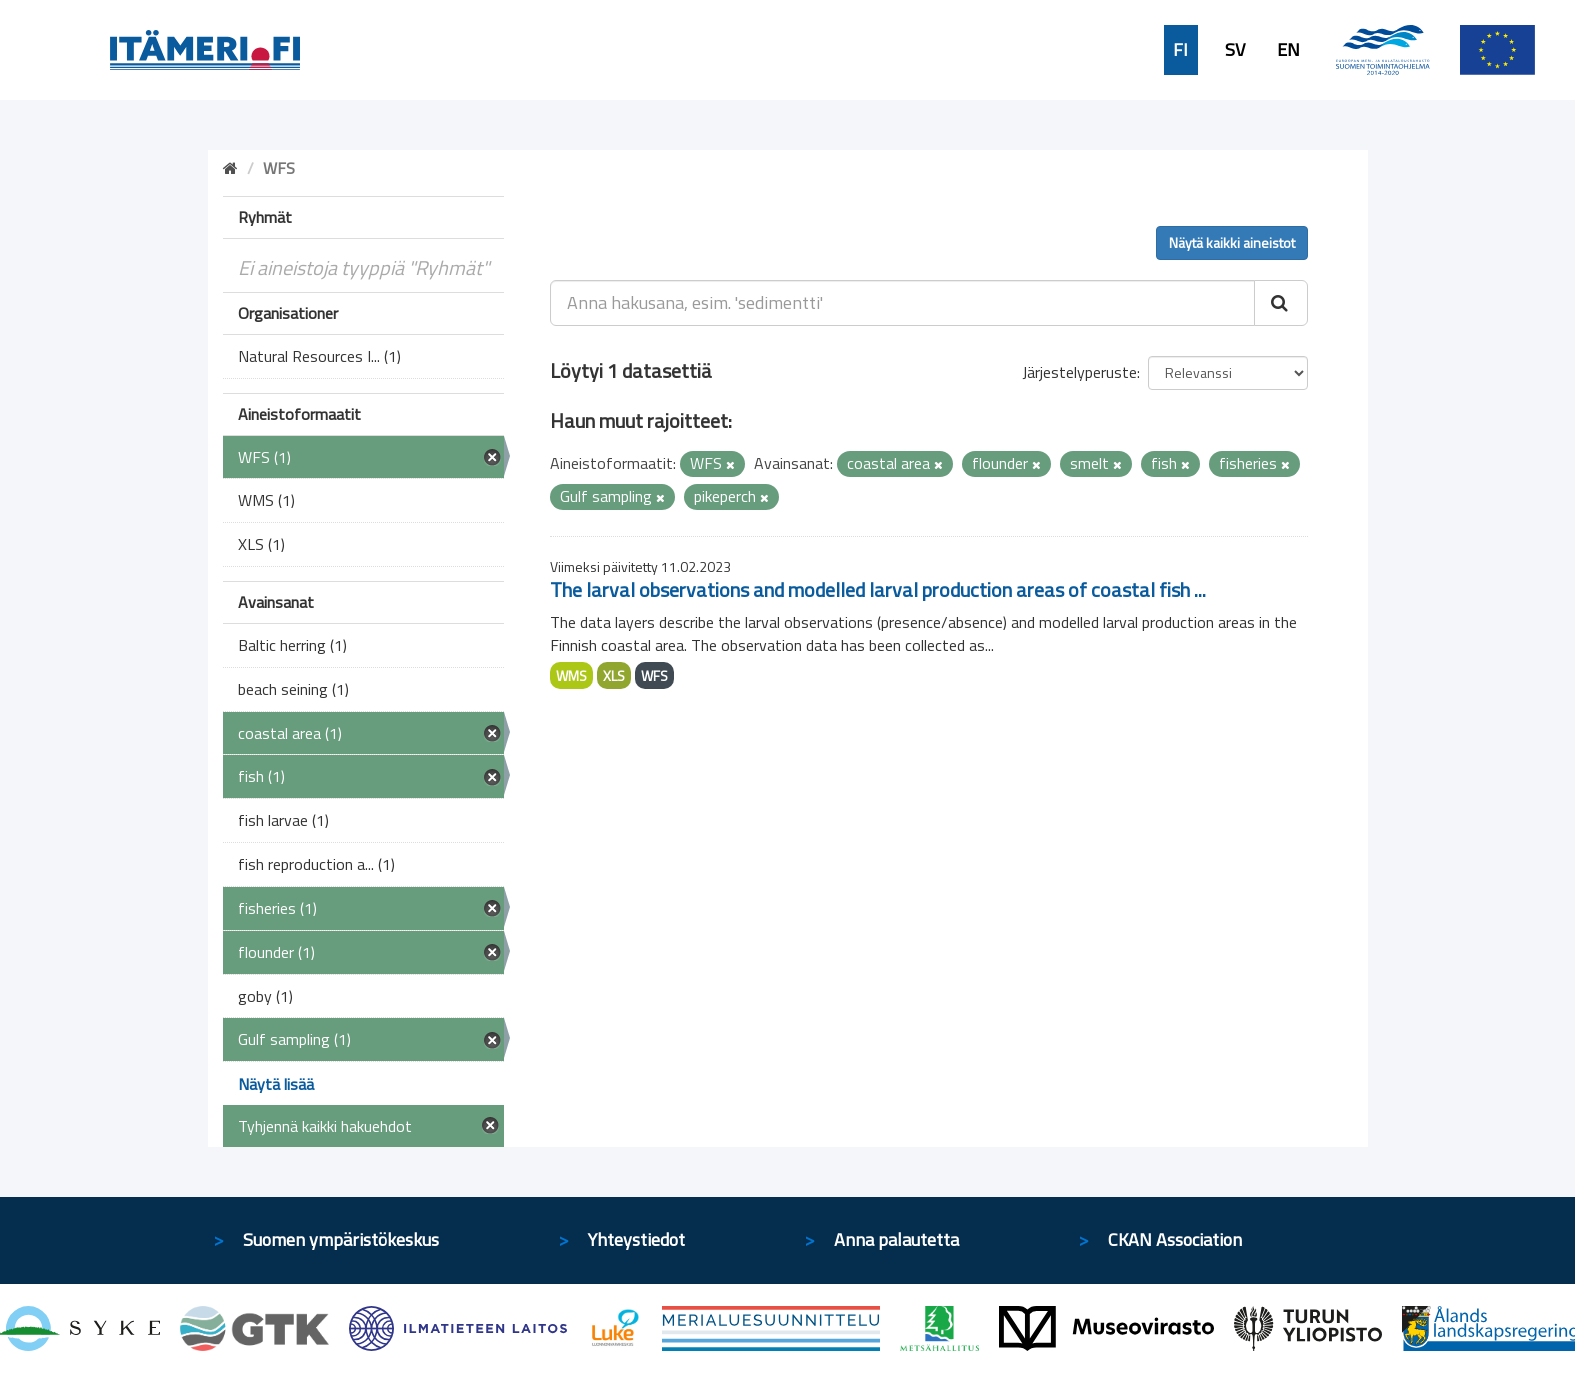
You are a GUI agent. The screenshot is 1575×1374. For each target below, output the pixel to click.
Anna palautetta (896, 1239)
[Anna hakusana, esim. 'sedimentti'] (902, 303)
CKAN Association (1175, 1239)
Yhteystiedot (636, 1239)
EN (1288, 50)
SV (1235, 50)
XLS (614, 675)
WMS (571, 675)
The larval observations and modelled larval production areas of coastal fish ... (878, 589)
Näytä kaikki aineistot (1232, 242)
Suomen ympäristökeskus (341, 1239)
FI (1180, 50)
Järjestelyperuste (1079, 372)
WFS (654, 675)
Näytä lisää (276, 1084)
